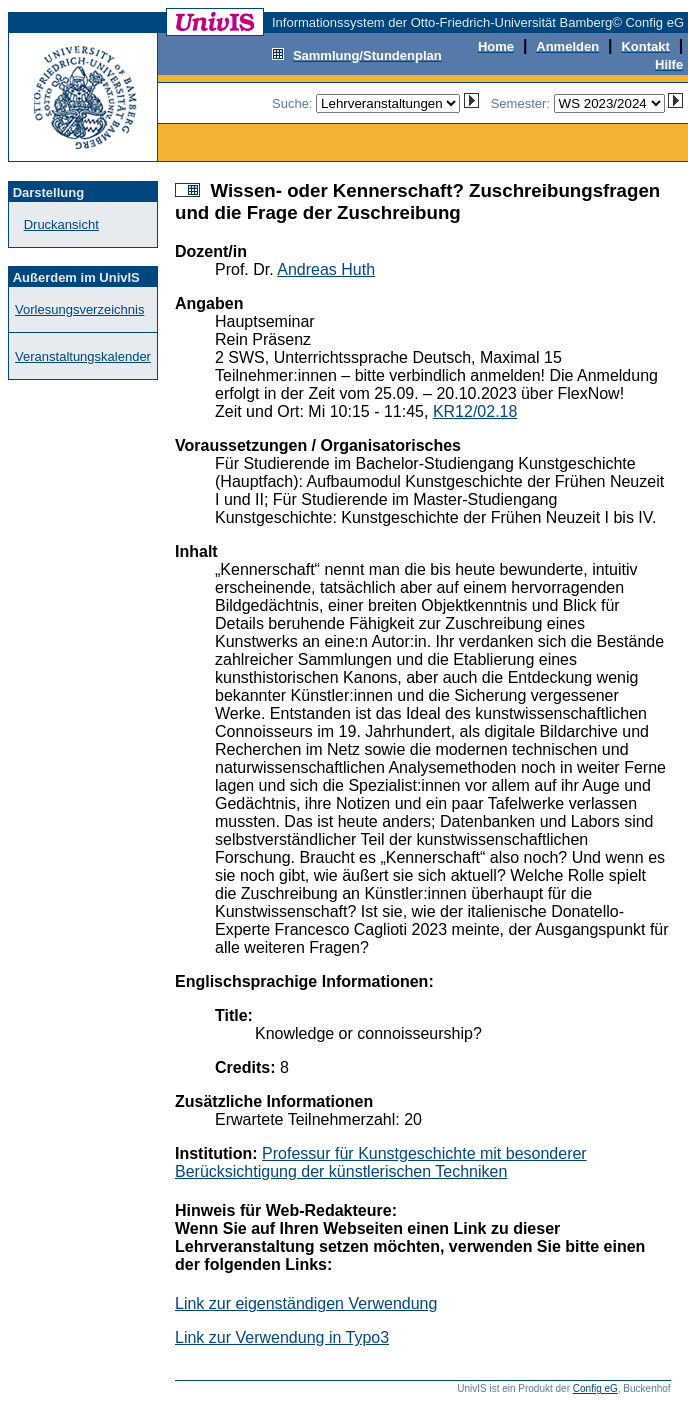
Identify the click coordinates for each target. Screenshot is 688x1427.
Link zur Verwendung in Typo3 (282, 1337)
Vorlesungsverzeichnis (79, 309)
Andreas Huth (326, 269)
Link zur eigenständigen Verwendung (306, 1303)
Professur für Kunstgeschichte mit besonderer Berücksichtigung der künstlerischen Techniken (381, 1162)
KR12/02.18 (475, 411)
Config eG (595, 1388)
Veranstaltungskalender (83, 356)
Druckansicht (61, 224)
